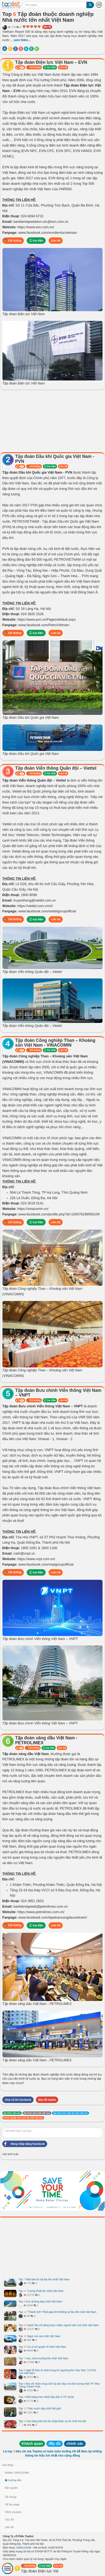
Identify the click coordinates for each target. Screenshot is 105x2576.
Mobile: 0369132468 (17, 2472)
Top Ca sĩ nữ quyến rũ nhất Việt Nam (42, 2346)
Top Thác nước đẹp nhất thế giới (40, 2408)
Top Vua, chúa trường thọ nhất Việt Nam (43, 2358)
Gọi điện (50, 67)
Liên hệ (63, 67)
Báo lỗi (47, 27)
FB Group (10, 2496)
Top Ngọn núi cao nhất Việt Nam (39, 2336)
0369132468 (23, 2547)
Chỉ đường (34, 67)
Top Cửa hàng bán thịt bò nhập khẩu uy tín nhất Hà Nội (52, 2421)
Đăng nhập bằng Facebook (23, 2144)
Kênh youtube (13, 2512)
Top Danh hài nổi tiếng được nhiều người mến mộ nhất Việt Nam (59, 2325)
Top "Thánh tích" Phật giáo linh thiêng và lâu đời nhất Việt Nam (57, 2311)
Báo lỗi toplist (47, 2099)
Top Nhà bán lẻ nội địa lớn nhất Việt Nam (44, 2279)
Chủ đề (9, 2519)
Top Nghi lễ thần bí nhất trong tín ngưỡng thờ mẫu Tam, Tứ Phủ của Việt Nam (57, 2372)
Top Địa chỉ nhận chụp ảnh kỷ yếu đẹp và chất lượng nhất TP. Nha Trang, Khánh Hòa (59, 2385)
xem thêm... (22, 40)
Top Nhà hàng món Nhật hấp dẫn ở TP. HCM (46, 2396)
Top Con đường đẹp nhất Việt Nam (40, 2301)
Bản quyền (11, 2487)
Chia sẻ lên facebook (18, 2099)
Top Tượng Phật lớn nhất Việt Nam (41, 2290)
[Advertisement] (52, 420)
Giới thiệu (8, 2465)
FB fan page (12, 2504)
